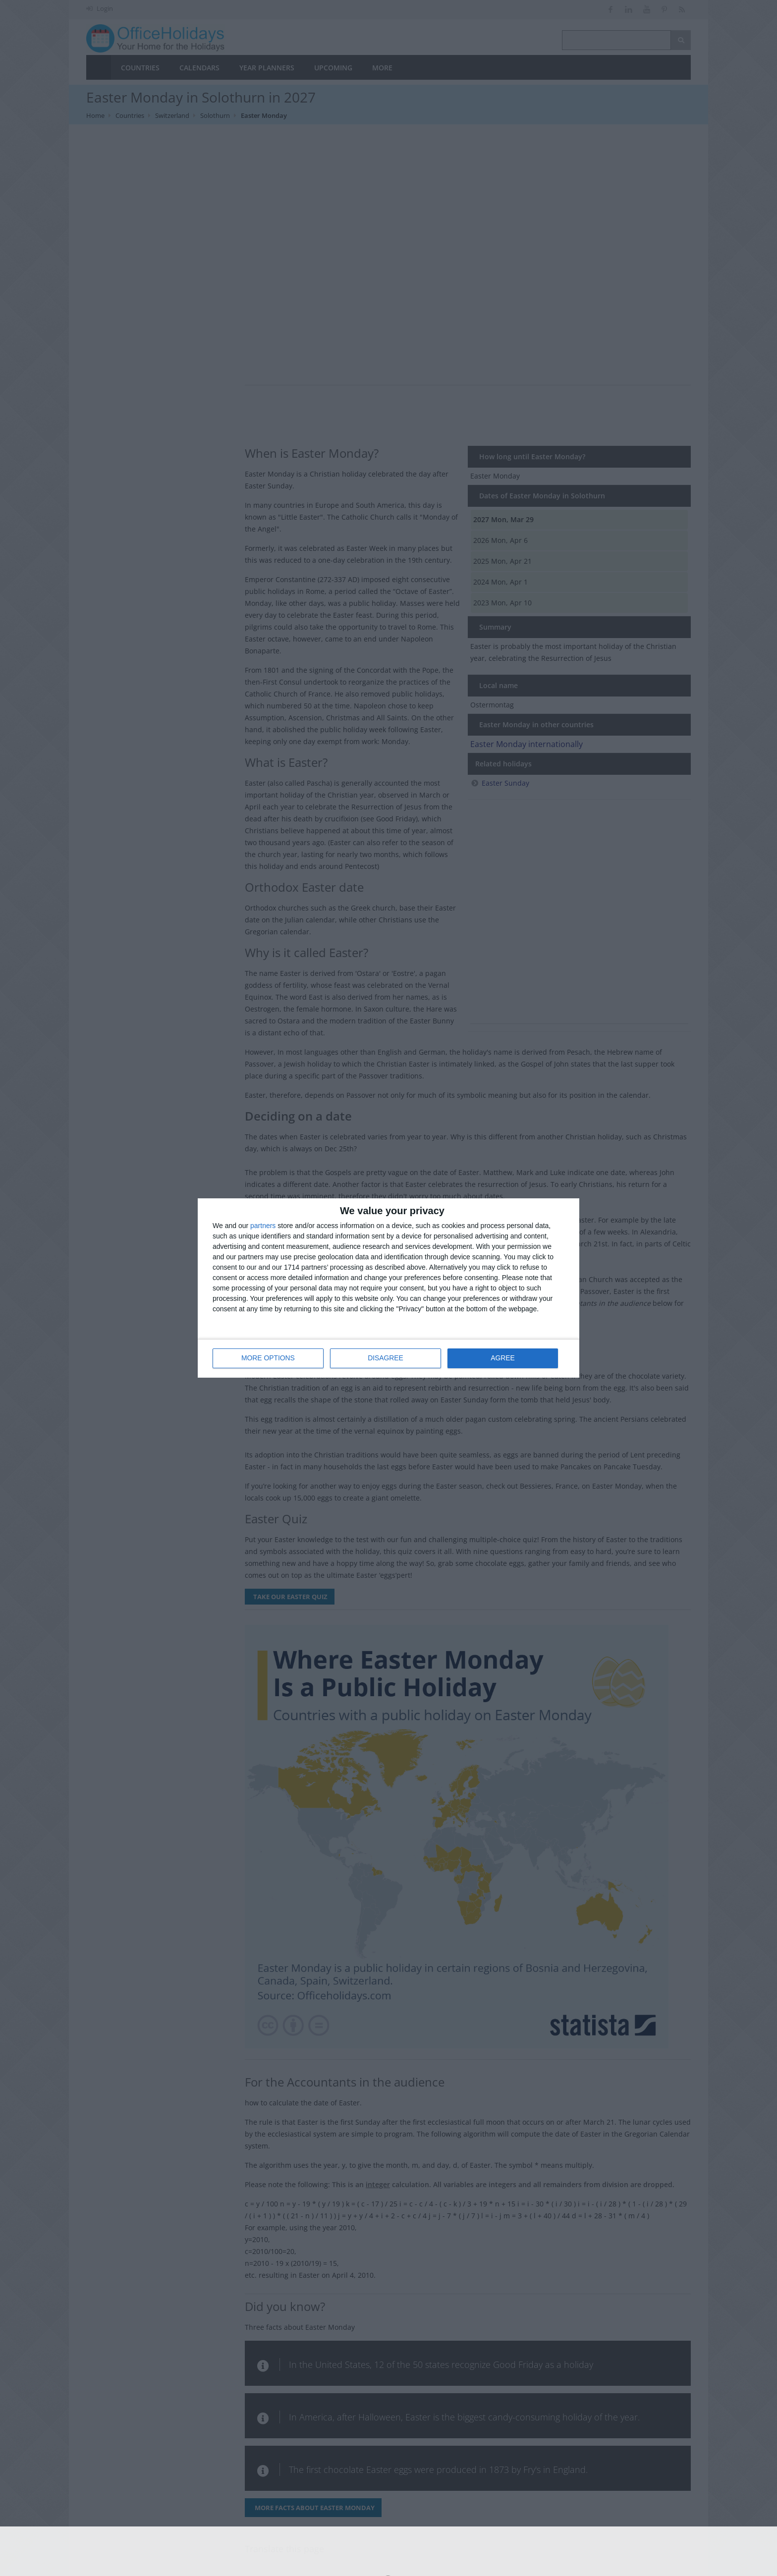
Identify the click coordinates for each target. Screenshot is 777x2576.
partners (263, 1226)
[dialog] (388, 1288)
